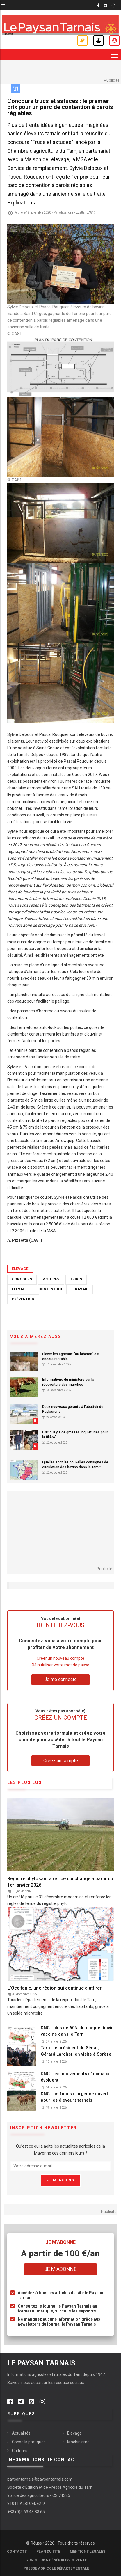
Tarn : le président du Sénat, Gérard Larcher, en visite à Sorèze (76, 2051)
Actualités (21, 2433)
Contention (50, 1289)
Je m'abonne (82, 40)
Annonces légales (98, 40)
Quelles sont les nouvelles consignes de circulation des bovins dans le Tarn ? (75, 1464)
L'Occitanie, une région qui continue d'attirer (54, 1988)
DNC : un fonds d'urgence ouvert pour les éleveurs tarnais (74, 2097)
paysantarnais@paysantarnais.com (39, 2479)
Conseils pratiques (29, 2442)
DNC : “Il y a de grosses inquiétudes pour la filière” (75, 1434)
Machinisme (78, 2442)
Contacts (17, 2552)
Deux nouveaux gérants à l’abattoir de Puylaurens (72, 1409)
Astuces (51, 1279)
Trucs (76, 1279)
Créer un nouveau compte (60, 1658)
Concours (22, 1279)
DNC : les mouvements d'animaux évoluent (75, 2077)
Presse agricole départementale (56, 2568)
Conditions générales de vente (56, 2560)
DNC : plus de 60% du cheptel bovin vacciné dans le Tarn (77, 2031)
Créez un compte (60, 1760)
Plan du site (48, 2552)
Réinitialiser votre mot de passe (60, 1665)
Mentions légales (87, 2552)
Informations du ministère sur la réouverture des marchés (68, 1382)
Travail (80, 1289)
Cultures (19, 2450)
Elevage (20, 1268)
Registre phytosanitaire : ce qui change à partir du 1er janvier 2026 (60, 1882)
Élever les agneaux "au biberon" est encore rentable (70, 1356)
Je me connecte (114, 40)
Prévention (23, 1299)
